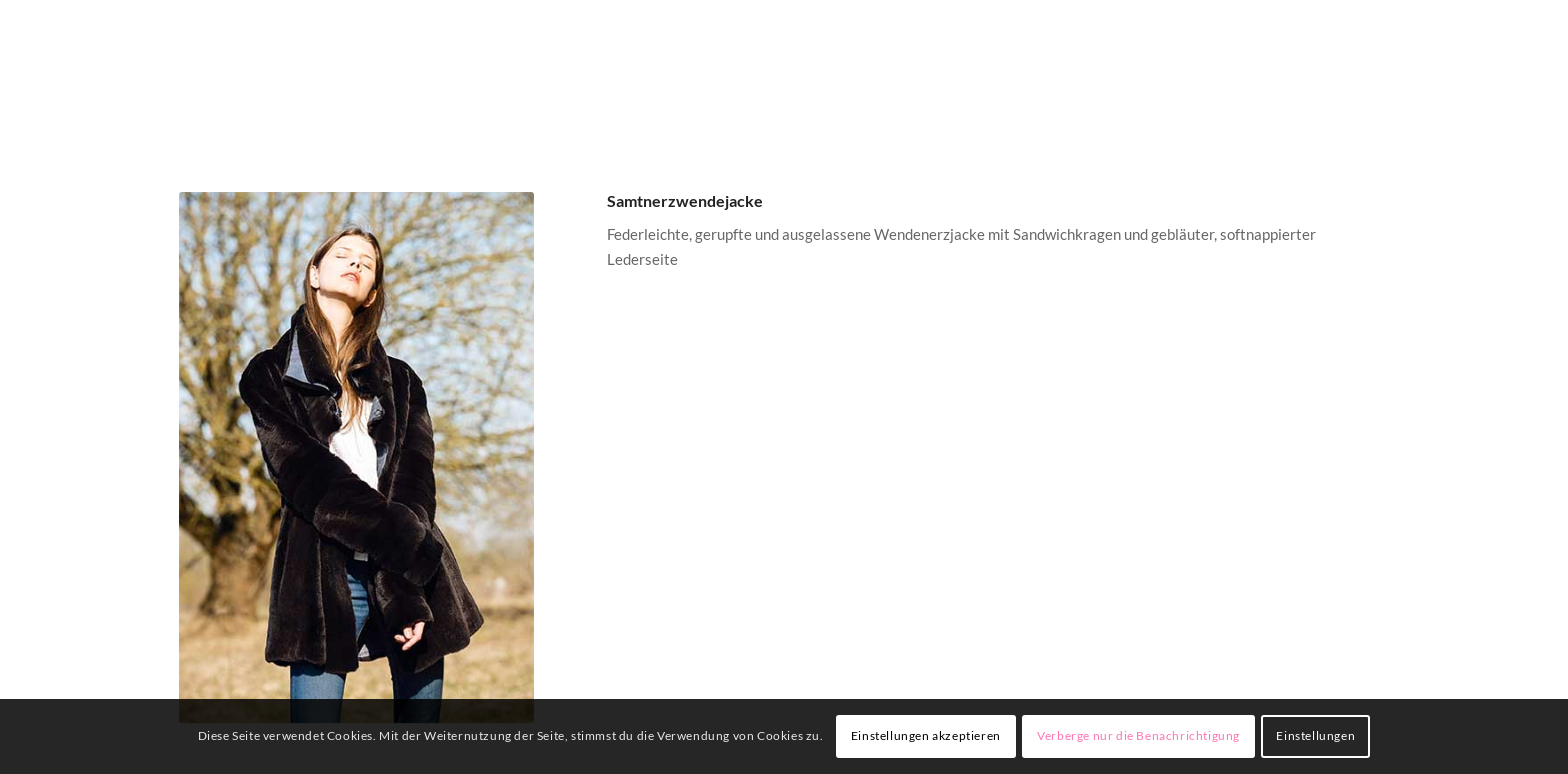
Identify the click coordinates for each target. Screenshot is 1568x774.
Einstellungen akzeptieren (926, 735)
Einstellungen (1315, 735)
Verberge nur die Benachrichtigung (1138, 735)
